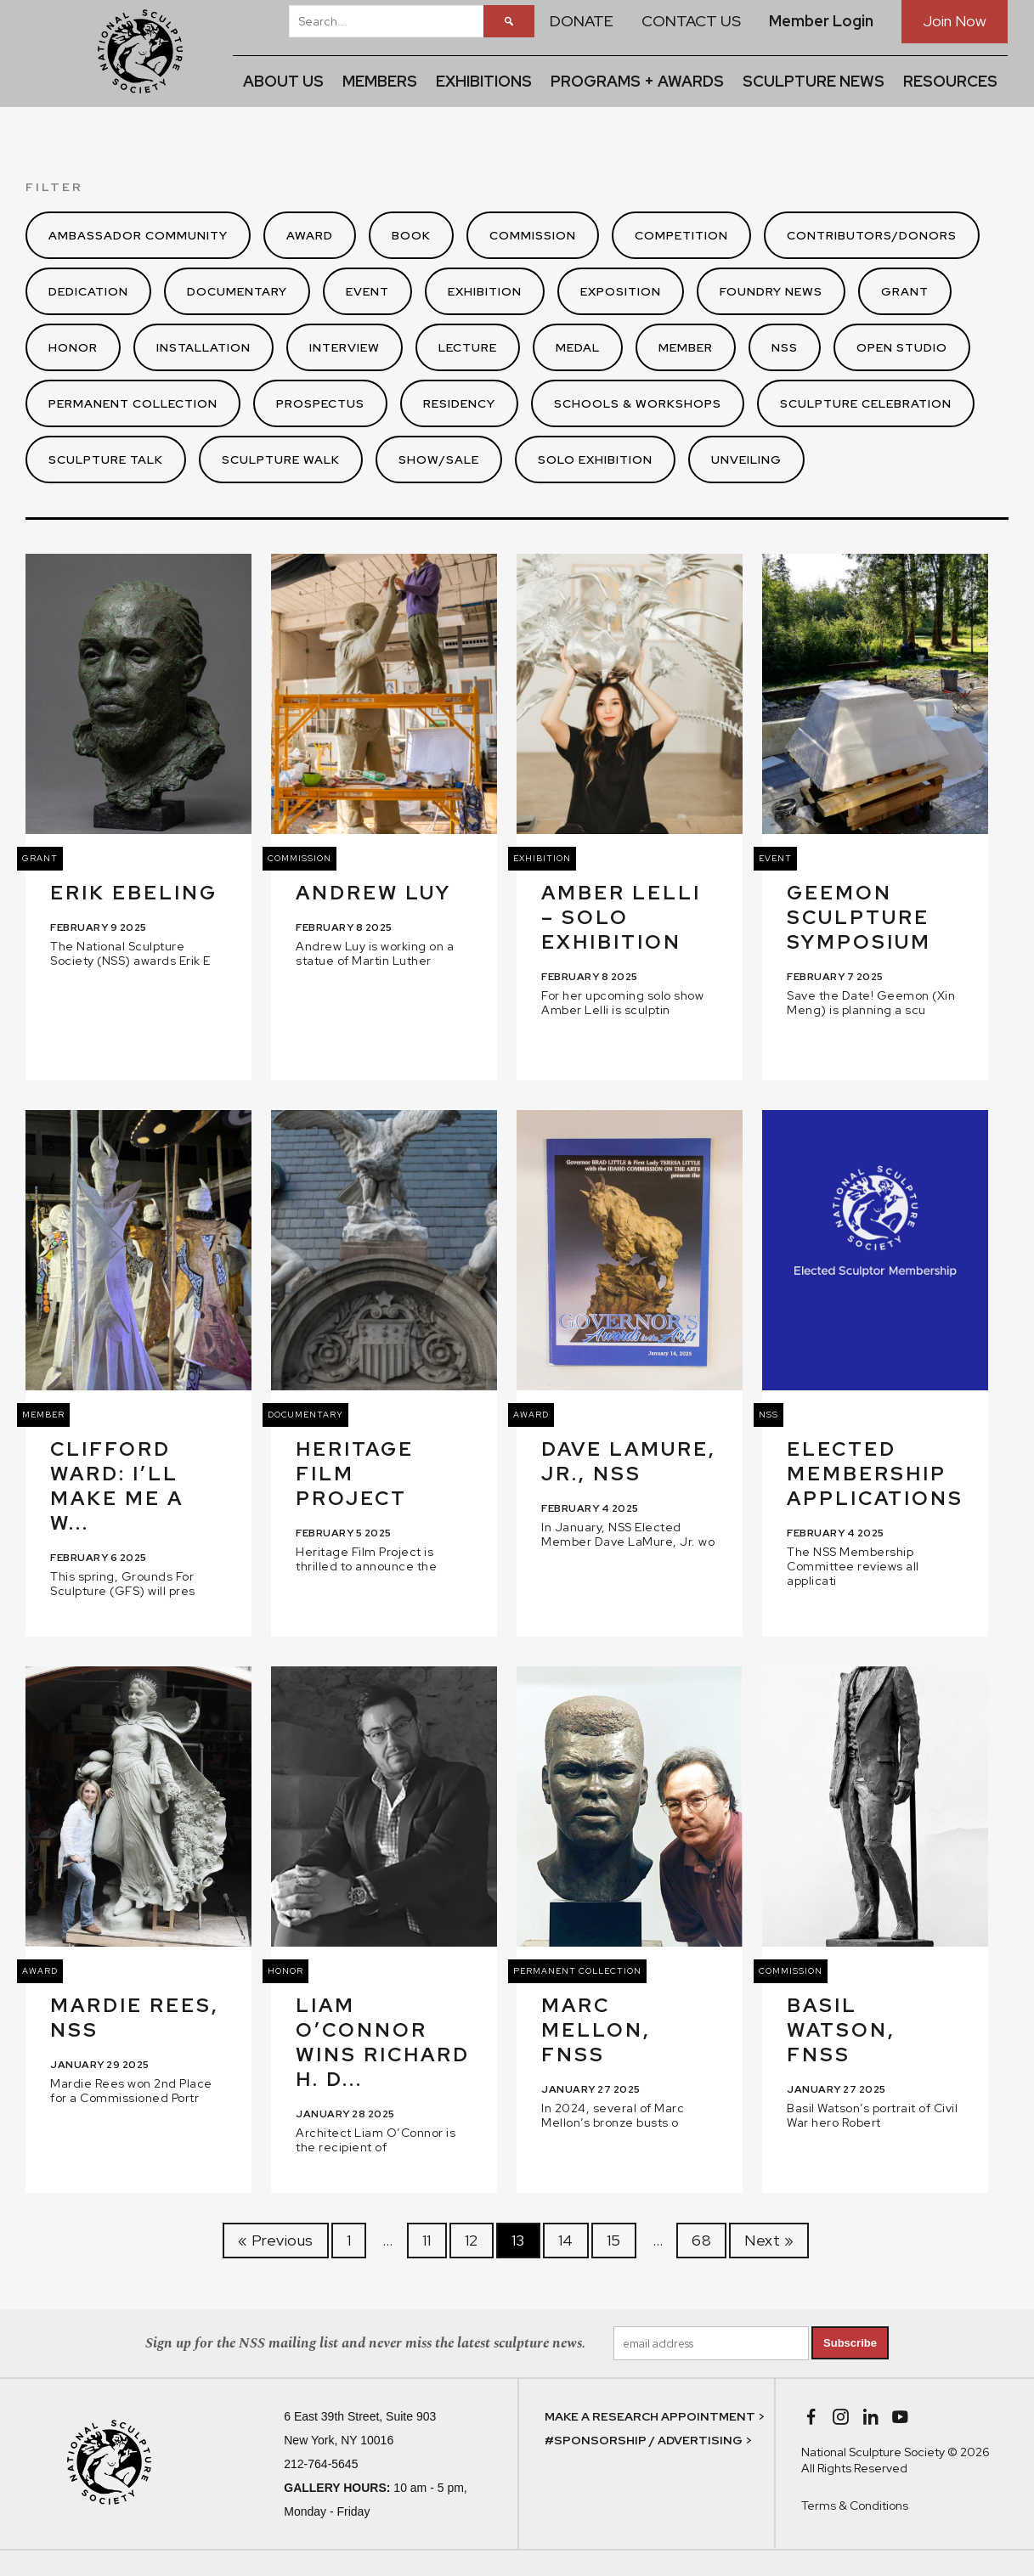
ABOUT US (283, 81)
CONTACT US (691, 21)
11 (427, 2240)
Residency (459, 403)
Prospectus (320, 403)
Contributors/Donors (872, 235)
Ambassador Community (138, 235)
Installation (203, 347)
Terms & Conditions (854, 2505)
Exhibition (485, 291)
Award (309, 235)
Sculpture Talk (105, 459)
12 (471, 2240)
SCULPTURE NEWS (813, 81)
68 (701, 2240)
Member (685, 347)
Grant (905, 291)
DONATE (581, 21)
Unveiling (746, 459)
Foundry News (771, 291)
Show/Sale (438, 459)
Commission (532, 235)
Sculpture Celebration (866, 403)
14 (566, 2240)
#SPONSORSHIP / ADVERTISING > (648, 2440)
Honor (73, 347)
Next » (769, 2240)
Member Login (821, 21)
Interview (344, 347)
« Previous (276, 2240)
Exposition (620, 291)
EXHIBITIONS (484, 81)
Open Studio (901, 347)
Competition (681, 235)
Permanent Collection (133, 403)
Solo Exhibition (595, 459)
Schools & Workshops (637, 403)
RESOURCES (950, 81)
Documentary (237, 291)
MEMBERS (379, 81)
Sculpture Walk (281, 459)
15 (614, 2240)
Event (367, 291)
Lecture (467, 347)
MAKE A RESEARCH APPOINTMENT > (655, 2416)
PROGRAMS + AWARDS (637, 81)
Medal (578, 347)
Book (411, 235)
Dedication (88, 291)
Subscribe (850, 2342)
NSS (784, 347)
